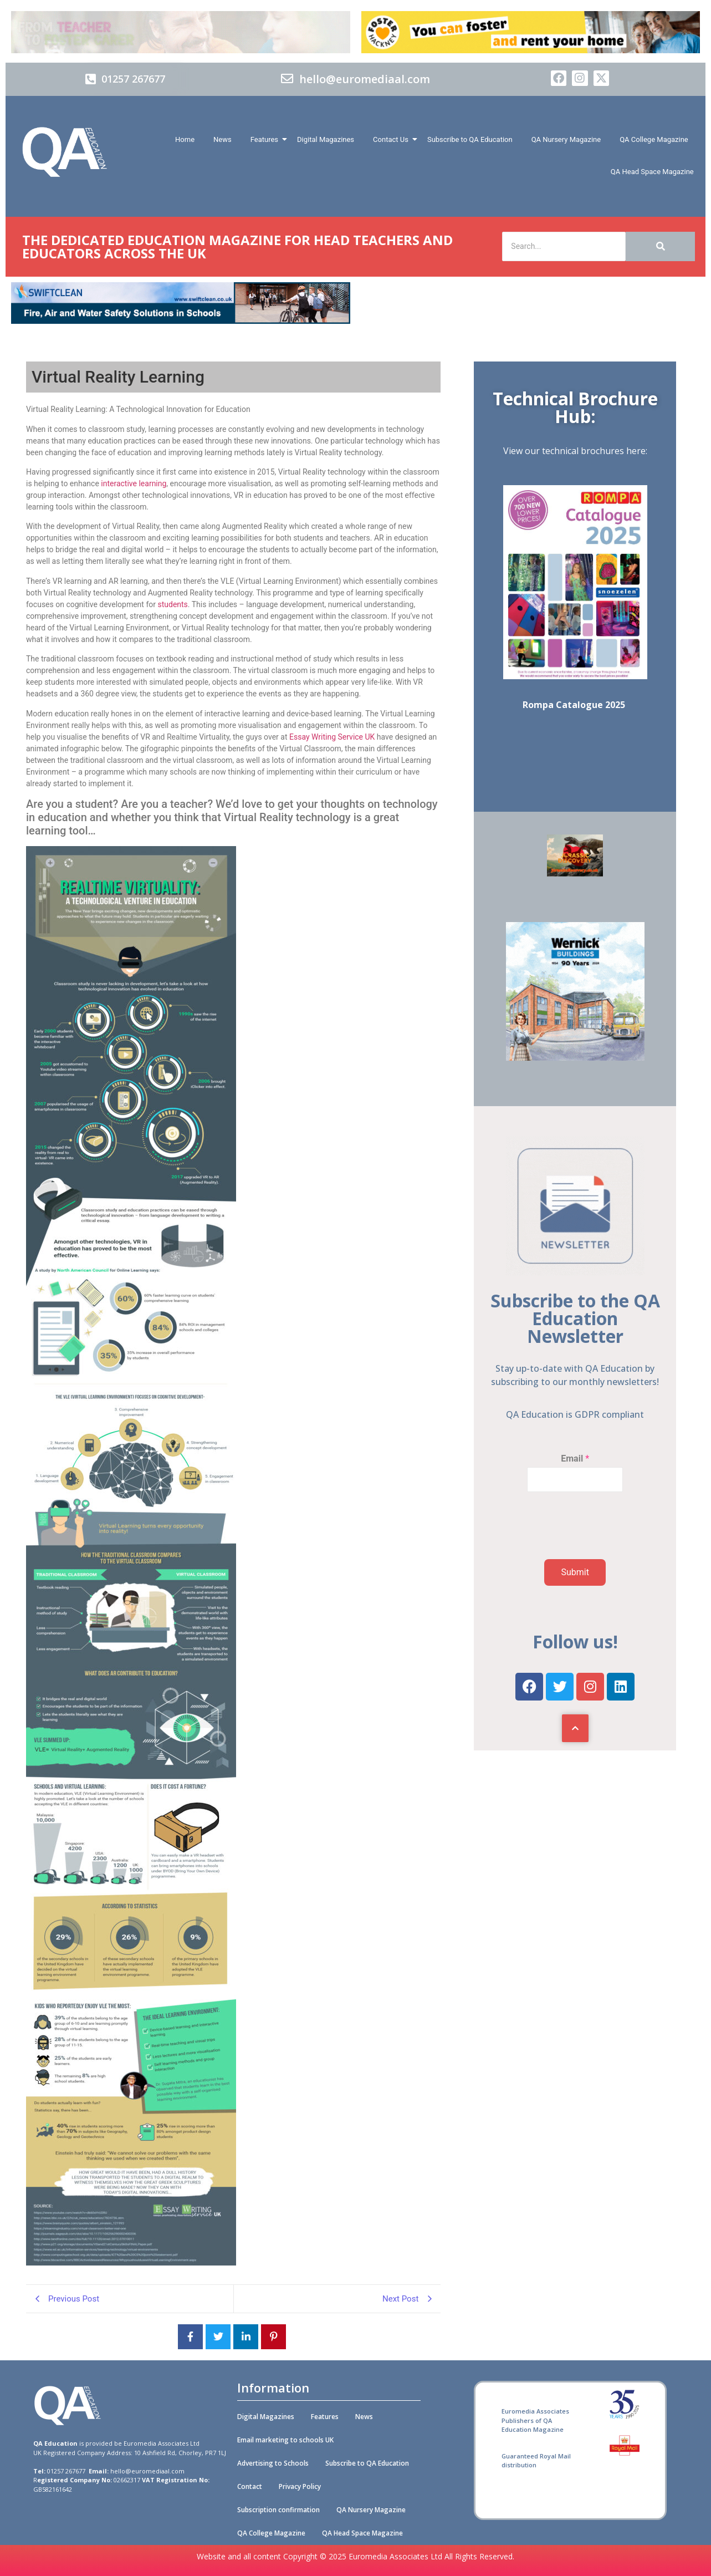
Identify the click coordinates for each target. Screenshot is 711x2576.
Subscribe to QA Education (470, 139)
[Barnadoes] (180, 32)
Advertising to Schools (273, 2463)
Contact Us (392, 139)
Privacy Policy (300, 2486)
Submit (575, 1572)
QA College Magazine (654, 139)
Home (185, 139)
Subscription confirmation (278, 2509)
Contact (249, 2486)
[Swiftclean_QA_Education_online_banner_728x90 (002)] (180, 320)
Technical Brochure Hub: (575, 407)
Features (266, 139)
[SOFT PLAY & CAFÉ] (575, 873)
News (222, 139)
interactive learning (133, 483)
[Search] (564, 246)
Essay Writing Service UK (332, 736)
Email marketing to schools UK (285, 2440)
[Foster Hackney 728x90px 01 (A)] (530, 50)
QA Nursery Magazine (566, 139)
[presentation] (563, 1544)
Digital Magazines (325, 139)
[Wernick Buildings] (575, 1057)
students (172, 604)
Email (575, 1458)
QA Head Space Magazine (652, 171)
